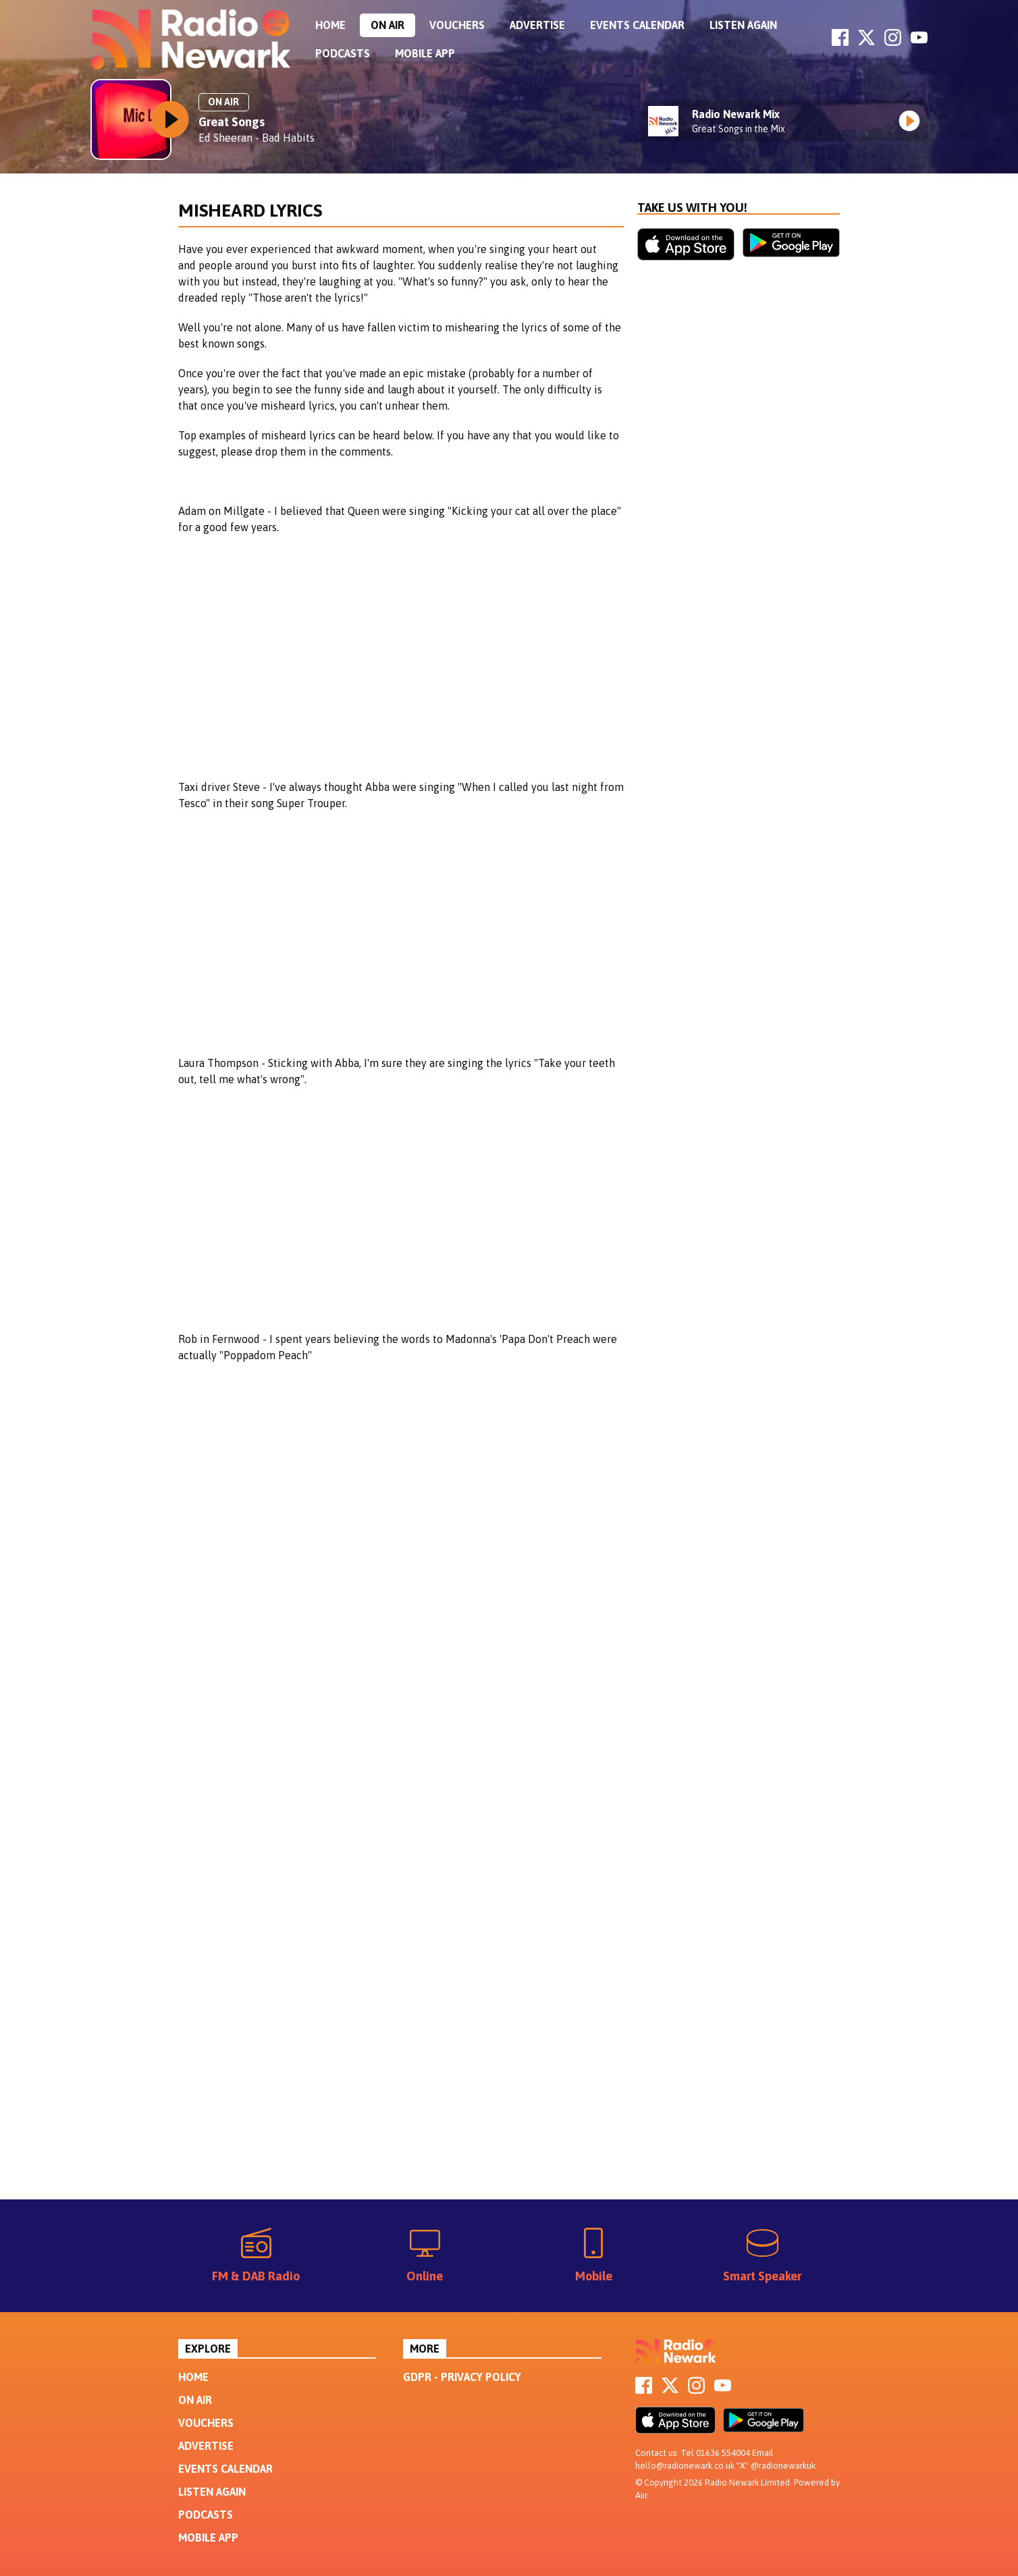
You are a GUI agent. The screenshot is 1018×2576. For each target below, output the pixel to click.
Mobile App (425, 53)
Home (330, 25)
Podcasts (342, 53)
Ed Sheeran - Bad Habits (256, 138)
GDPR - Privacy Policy (462, 2377)
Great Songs (231, 122)
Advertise (537, 25)
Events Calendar (637, 25)
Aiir (641, 2495)
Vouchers (457, 25)
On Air (387, 25)
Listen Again (743, 25)
